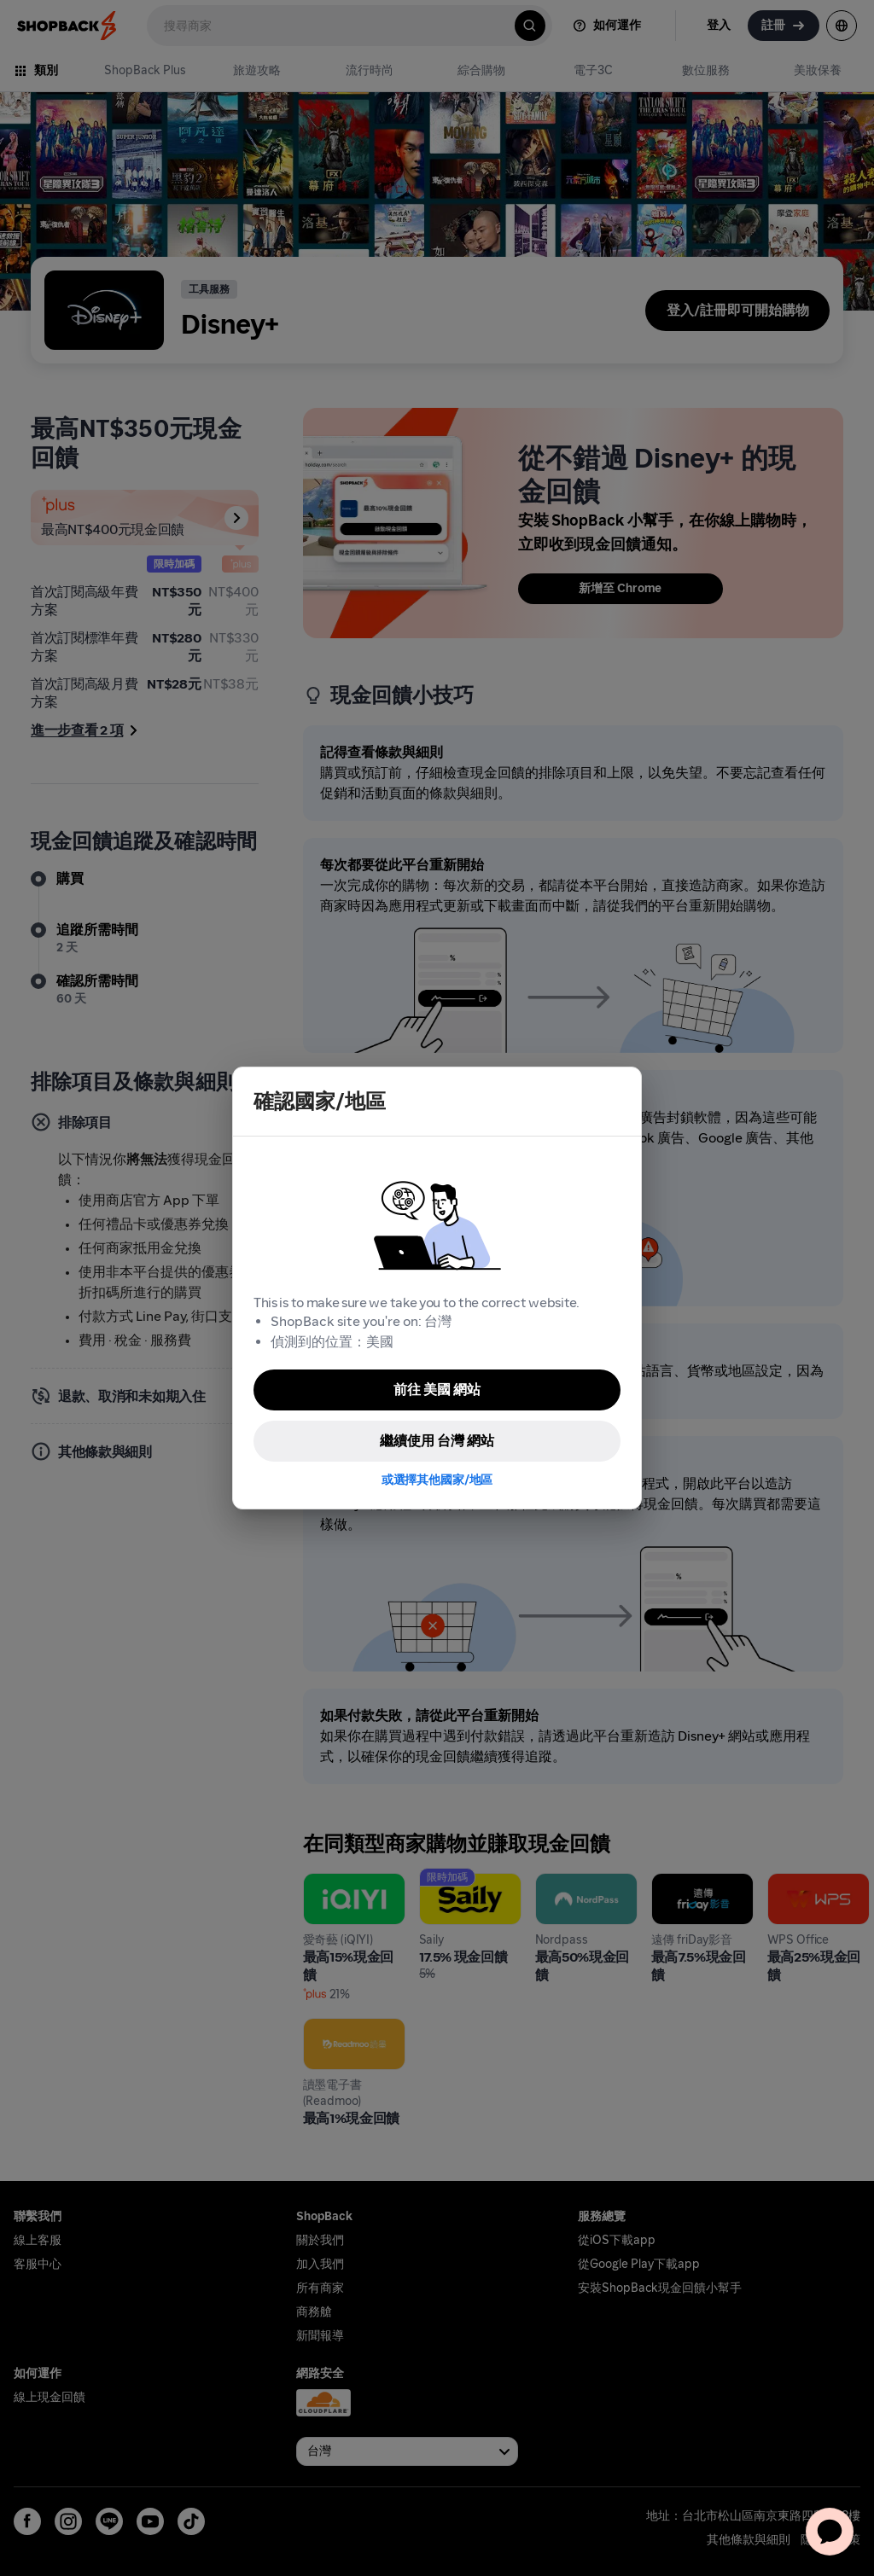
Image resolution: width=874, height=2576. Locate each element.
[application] (829, 2531)
